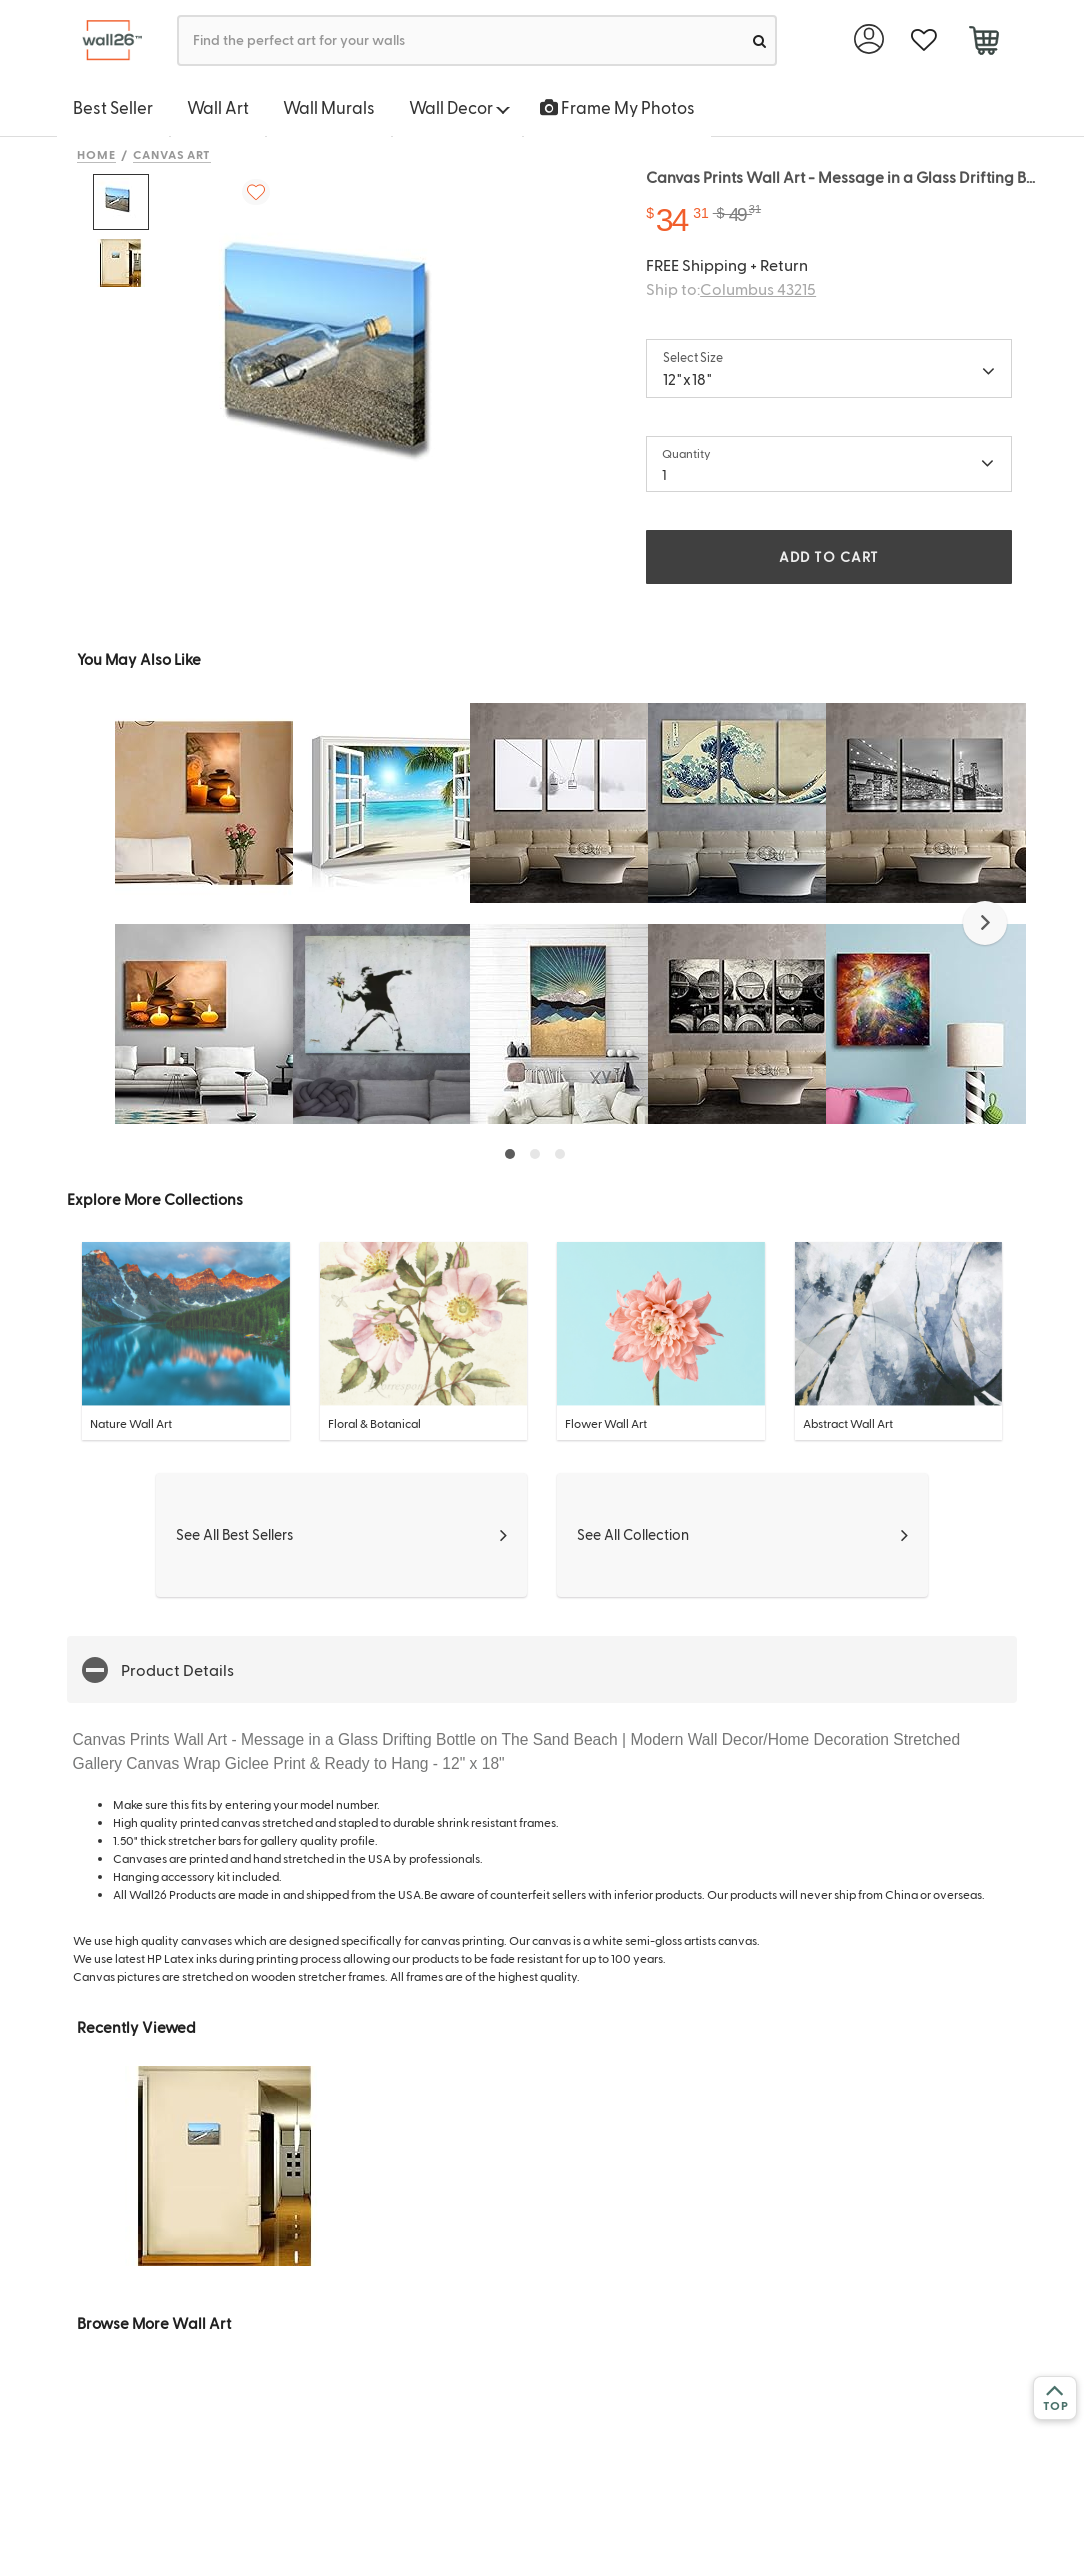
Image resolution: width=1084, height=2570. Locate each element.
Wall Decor (459, 107)
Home (96, 154)
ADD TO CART (829, 556)
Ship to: (731, 288)
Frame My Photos (617, 107)
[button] (985, 923)
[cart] (983, 43)
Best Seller (113, 107)
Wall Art (218, 107)
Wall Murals (329, 107)
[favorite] (923, 40)
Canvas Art (172, 154)
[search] (759, 40)
